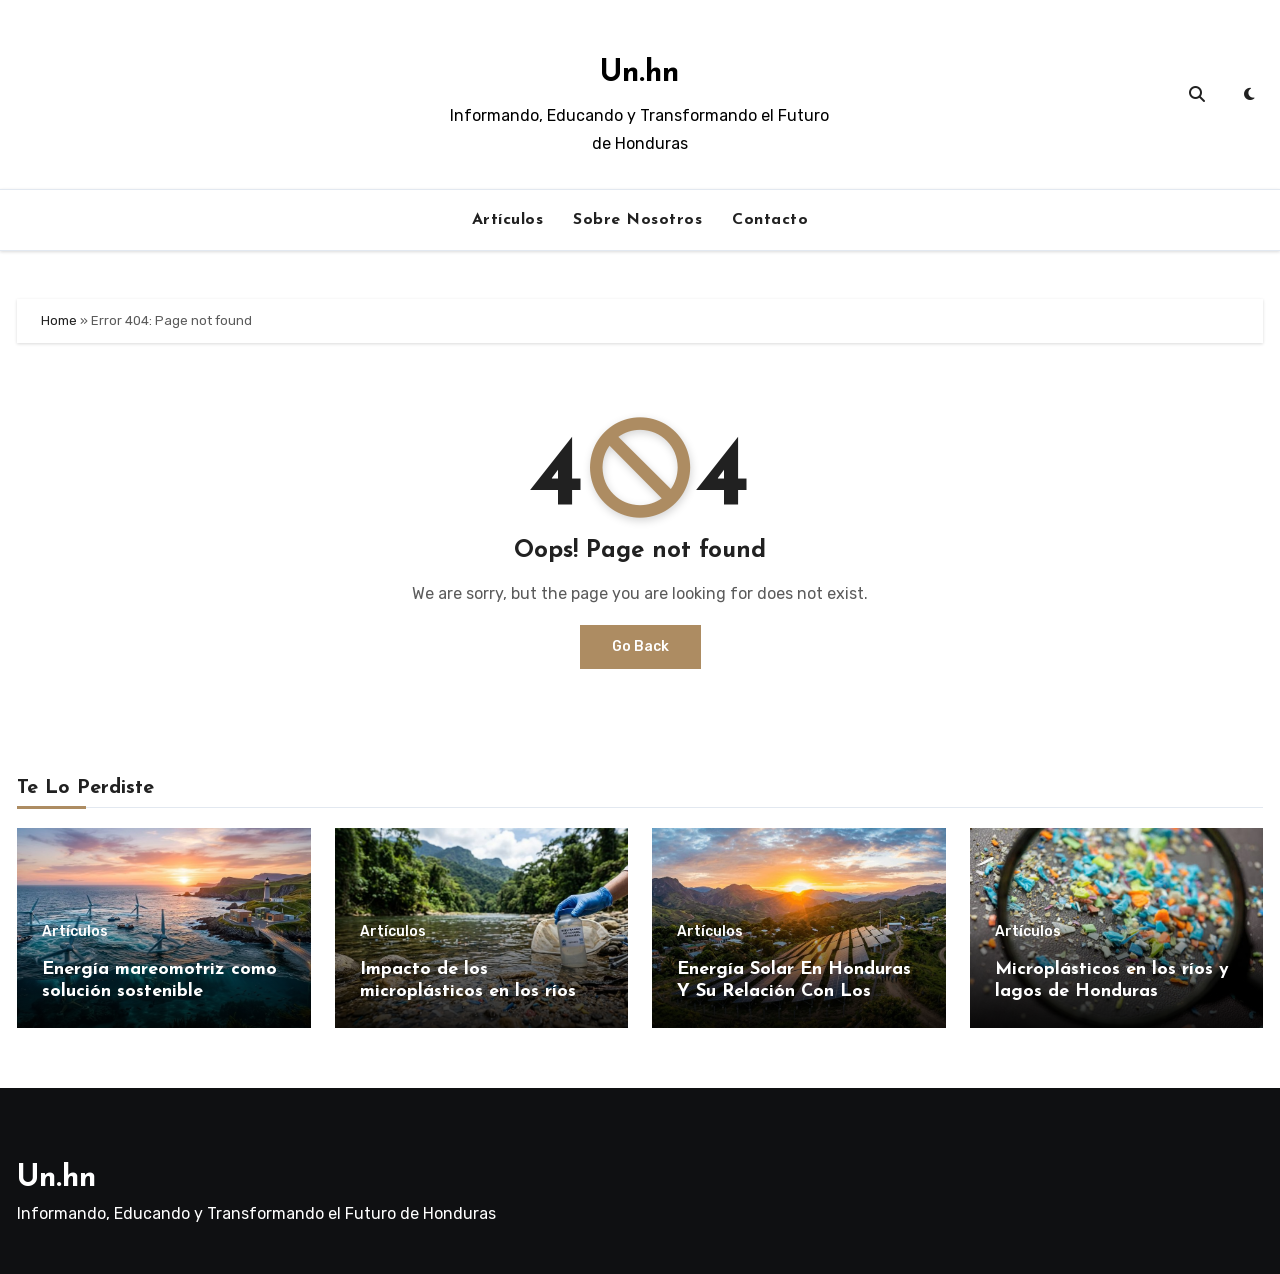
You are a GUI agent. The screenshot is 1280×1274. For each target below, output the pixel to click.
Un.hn (639, 73)
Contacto (770, 220)
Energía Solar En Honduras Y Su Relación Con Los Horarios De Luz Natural (794, 991)
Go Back (640, 646)
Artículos (508, 220)
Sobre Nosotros (637, 220)
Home (59, 320)
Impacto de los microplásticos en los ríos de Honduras (481, 991)
